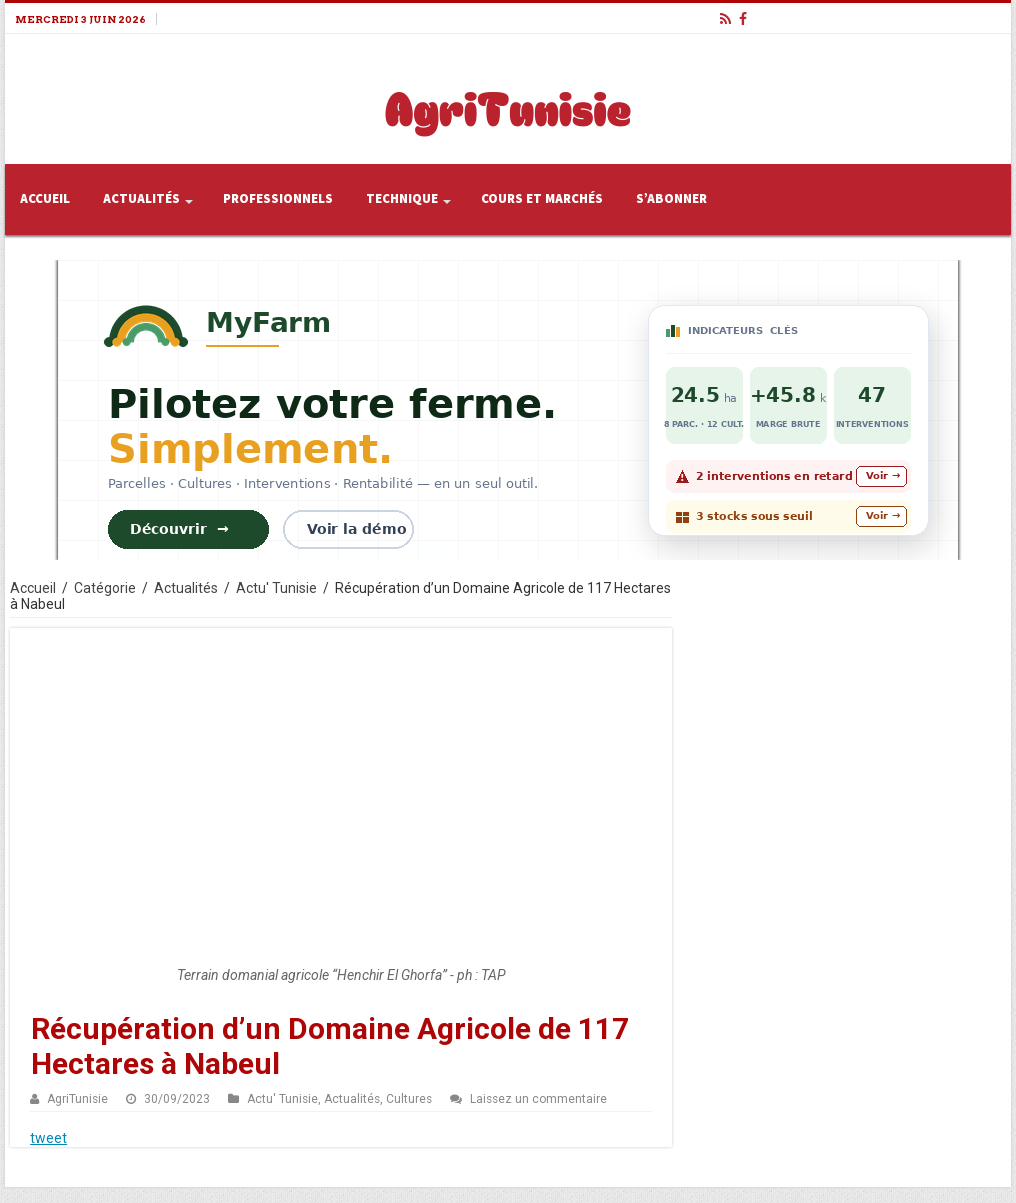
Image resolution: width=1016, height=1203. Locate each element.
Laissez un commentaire (538, 1099)
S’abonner (671, 199)
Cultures (409, 1099)
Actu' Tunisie (276, 588)
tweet (48, 1138)
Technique (402, 199)
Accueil (45, 199)
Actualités (141, 199)
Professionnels (278, 199)
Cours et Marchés (542, 199)
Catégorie (105, 588)
